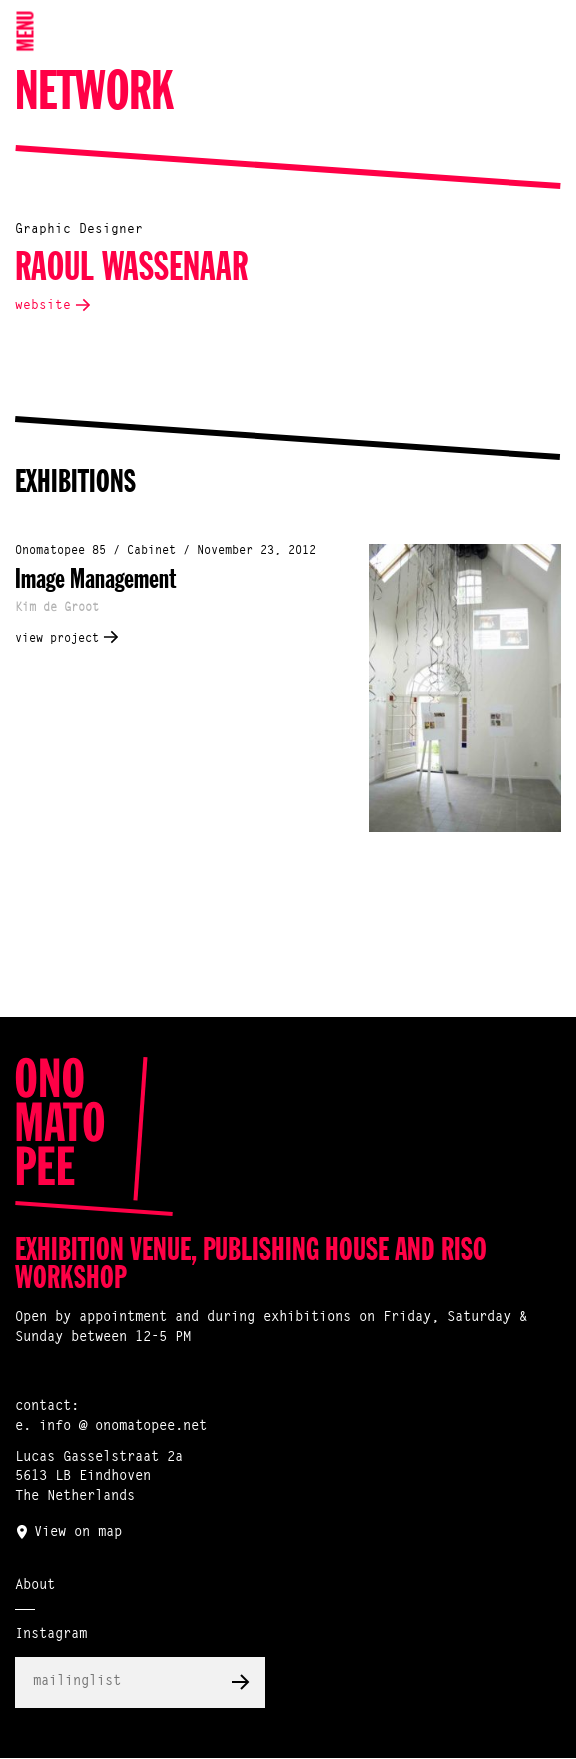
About (35, 1586)
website (43, 305)
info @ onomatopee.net (123, 1427)
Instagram (51, 1635)
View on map (78, 1533)
